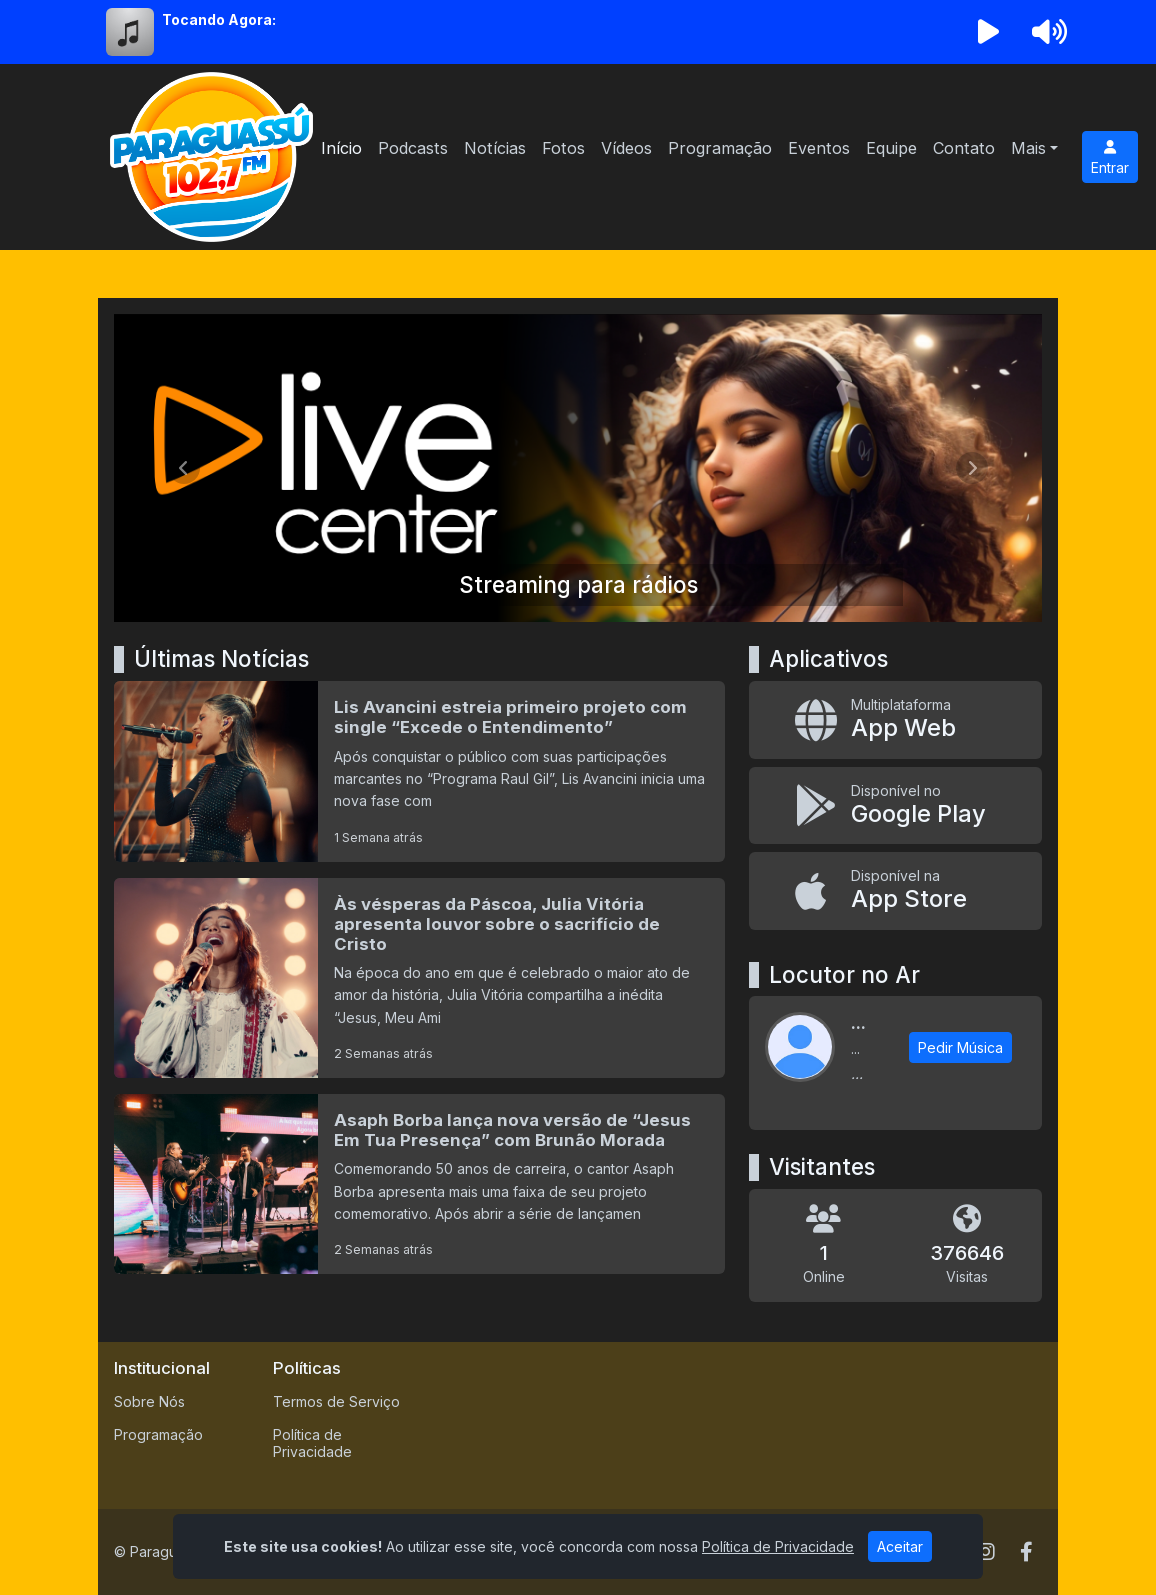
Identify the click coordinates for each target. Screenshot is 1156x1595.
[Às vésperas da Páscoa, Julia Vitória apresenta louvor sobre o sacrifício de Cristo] (419, 978)
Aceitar (900, 1546)
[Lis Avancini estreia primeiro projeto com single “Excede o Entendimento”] (419, 771)
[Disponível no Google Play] (895, 805)
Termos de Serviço (336, 1401)
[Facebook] (1026, 1552)
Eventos (819, 148)
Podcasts (413, 148)
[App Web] (895, 719)
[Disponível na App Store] (895, 890)
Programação (720, 148)
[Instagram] (986, 1552)
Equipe (891, 148)
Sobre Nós (149, 1401)
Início (341, 148)
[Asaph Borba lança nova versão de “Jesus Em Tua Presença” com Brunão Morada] (419, 1184)
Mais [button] (1028, 148)
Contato (964, 148)
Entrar (1110, 158)
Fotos (563, 148)
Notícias (495, 148)
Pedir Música (960, 1047)
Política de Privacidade (312, 1443)
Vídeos (626, 148)
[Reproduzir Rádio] (989, 32)
